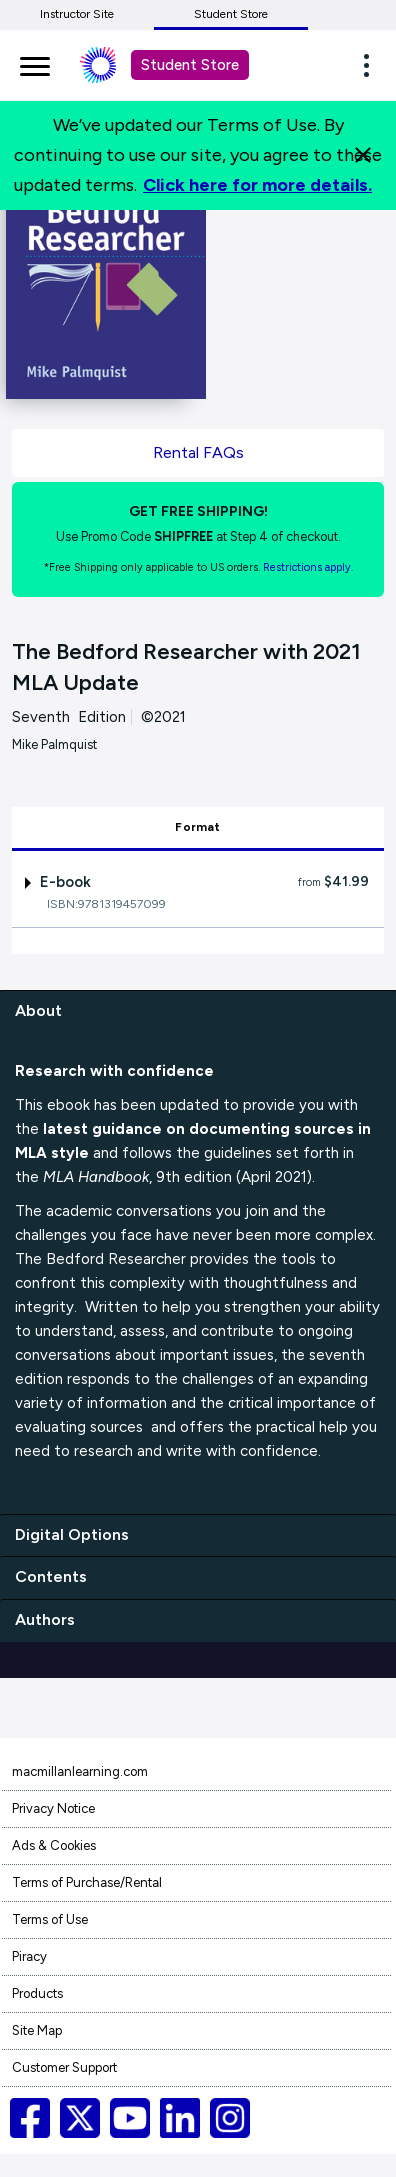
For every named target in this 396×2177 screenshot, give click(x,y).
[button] (372, 65)
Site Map (37, 2030)
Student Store (231, 14)
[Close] (363, 155)
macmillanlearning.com (80, 1771)
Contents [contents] (51, 1576)
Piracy (29, 1956)
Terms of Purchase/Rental (87, 1882)
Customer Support (64, 2067)
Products (37, 1993)
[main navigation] (35, 63)
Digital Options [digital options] (72, 1534)
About (38, 1010)
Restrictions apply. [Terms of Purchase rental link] (308, 567)
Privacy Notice (53, 1808)
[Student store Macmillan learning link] (113, 65)
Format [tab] (197, 827)
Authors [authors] (45, 1619)
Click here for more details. (257, 185)
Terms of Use (50, 1919)
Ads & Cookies (54, 1845)
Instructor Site (77, 14)
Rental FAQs (198, 452)
